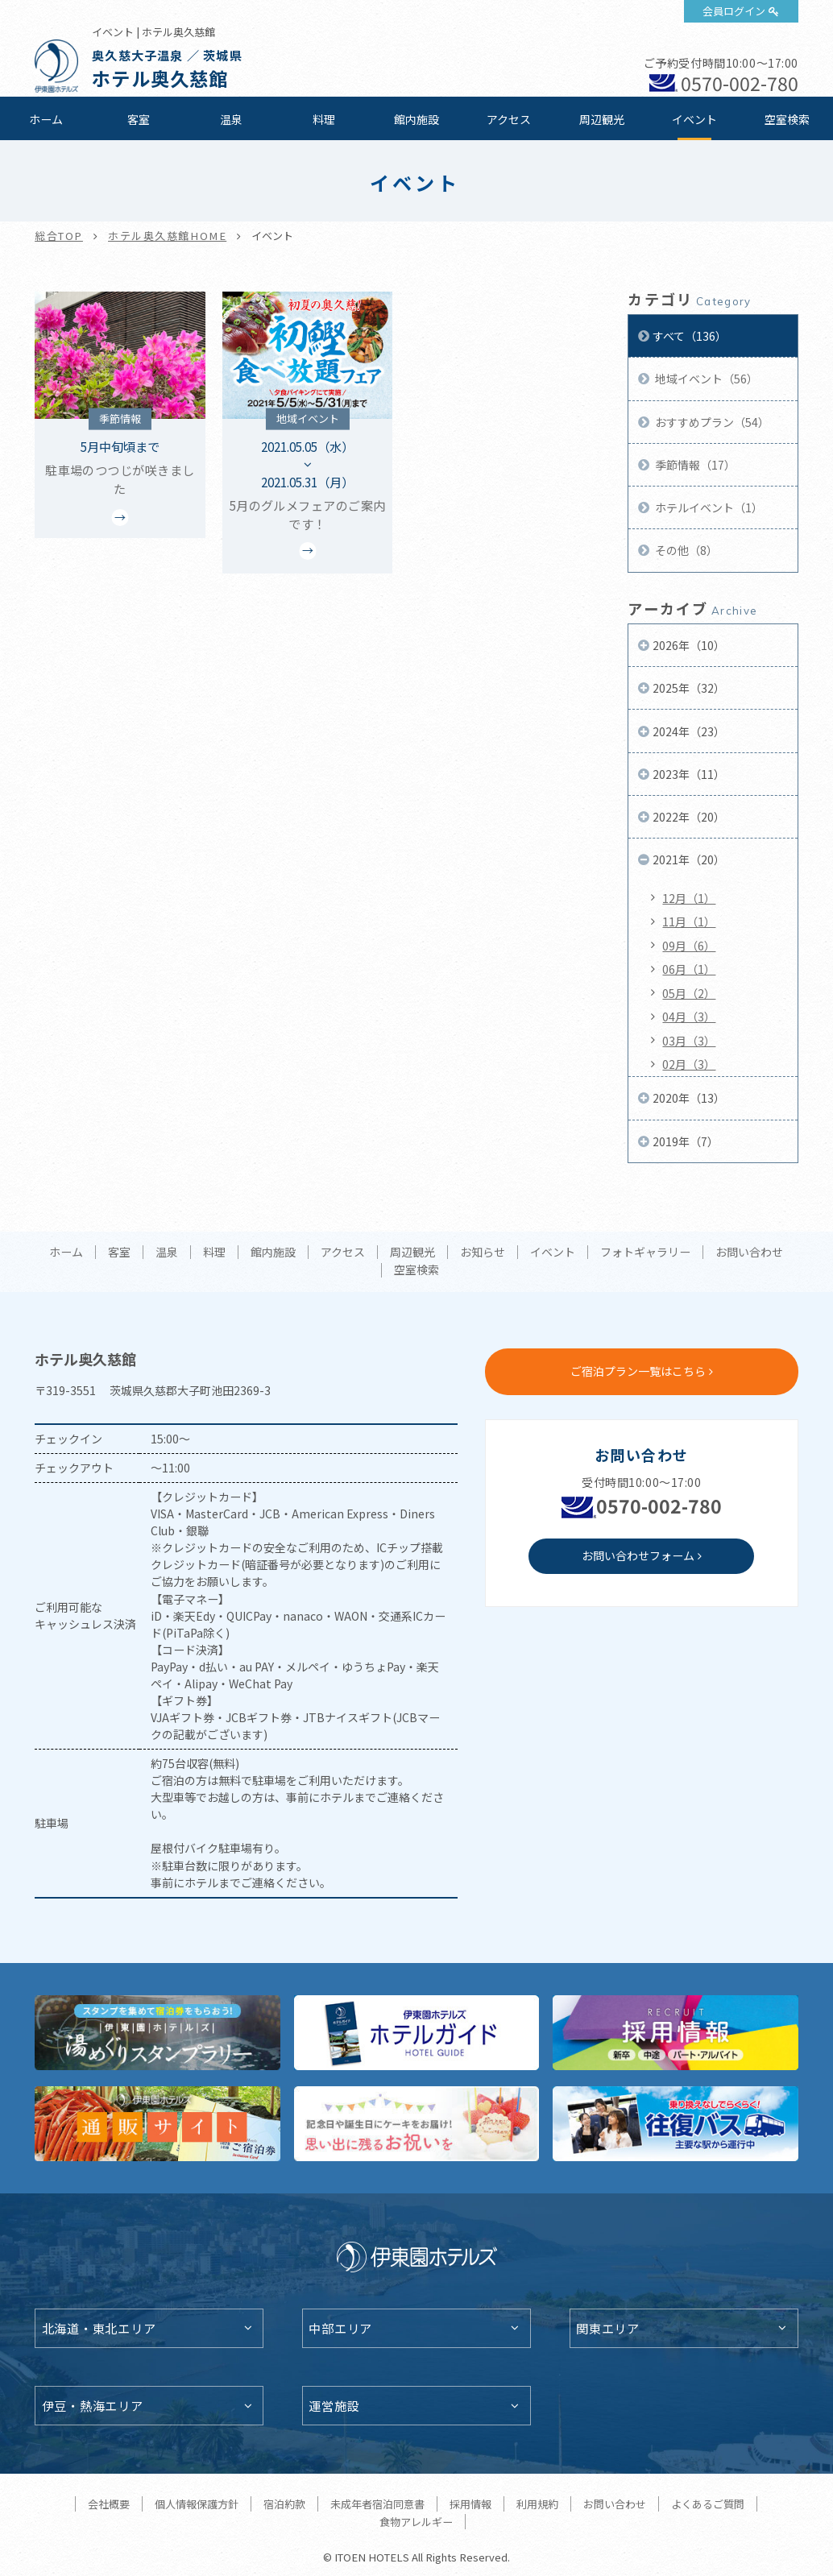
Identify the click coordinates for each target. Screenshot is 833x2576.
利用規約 (537, 2504)
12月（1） (688, 898)
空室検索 (787, 119)
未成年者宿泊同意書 (377, 2504)
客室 (138, 119)
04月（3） (688, 1016)
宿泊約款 (284, 2504)
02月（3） (688, 1064)
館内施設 (416, 119)
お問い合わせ (749, 1252)
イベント (694, 119)
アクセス (509, 119)
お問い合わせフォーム (638, 1555)
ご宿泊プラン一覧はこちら (638, 1371)
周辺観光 (601, 119)
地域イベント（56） (705, 379)
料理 (324, 119)
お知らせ (482, 1252)
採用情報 (470, 2504)
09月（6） (688, 946)
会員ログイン (733, 11)
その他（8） (685, 550)
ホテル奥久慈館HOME (167, 235)
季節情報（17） (694, 465)
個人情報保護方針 (196, 2504)
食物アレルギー (416, 2521)
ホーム (46, 119)
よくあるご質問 (707, 2504)
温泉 (231, 119)
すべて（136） (690, 336)
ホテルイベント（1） (708, 507)
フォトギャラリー (645, 1252)
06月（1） (688, 969)
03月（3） (688, 1041)
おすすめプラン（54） (711, 422)
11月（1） (688, 921)
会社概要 (109, 2504)
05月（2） (688, 993)
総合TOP (59, 235)
